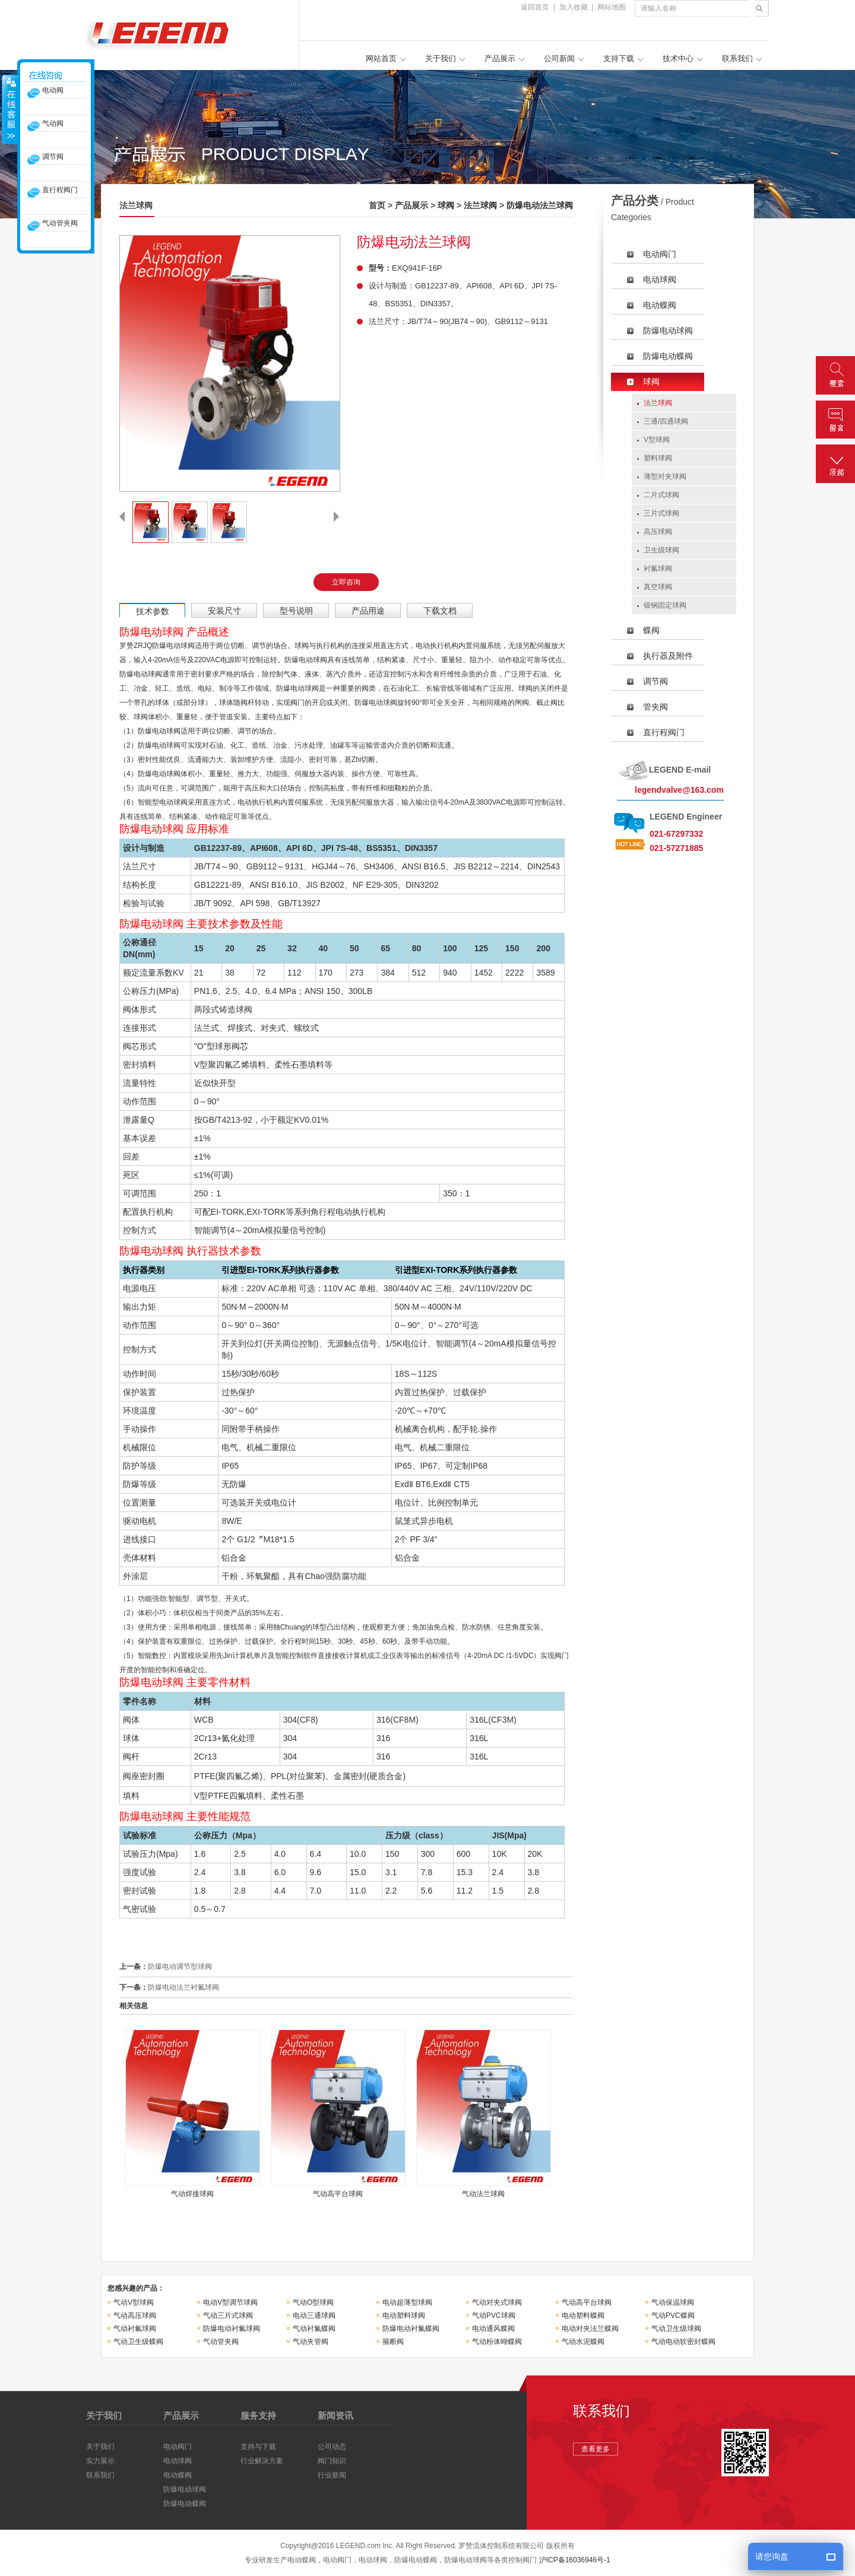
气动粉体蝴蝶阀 (497, 2341)
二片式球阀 (661, 495)
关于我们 (440, 58)
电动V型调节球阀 (230, 2302)
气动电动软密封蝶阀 (683, 2341)
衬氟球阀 (658, 568)
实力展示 (100, 2461)
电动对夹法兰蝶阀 (590, 2328)
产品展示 (499, 58)
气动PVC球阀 (493, 2315)
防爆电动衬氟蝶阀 (410, 2328)
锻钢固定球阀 (665, 605)
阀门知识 (332, 2461)
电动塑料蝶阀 (583, 2315)
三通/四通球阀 (666, 421)
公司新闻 (559, 58)
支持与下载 (258, 2446)
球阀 (446, 205)
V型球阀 (657, 440)
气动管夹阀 (221, 2341)
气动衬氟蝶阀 (314, 2328)
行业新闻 (332, 2475)
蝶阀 (651, 630)
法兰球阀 (480, 205)
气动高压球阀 (134, 2315)
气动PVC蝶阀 (673, 2315)
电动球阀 (659, 279)
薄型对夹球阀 (665, 476)
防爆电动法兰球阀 (539, 205)
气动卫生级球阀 (676, 2328)
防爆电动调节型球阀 (180, 1966)
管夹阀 (655, 707)
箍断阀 (393, 2341)
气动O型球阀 (313, 2302)
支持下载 (618, 58)
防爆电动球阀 (668, 330)
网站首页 (381, 58)
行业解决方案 (261, 2461)
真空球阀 (658, 587)
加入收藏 (573, 7)
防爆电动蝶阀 (668, 356)
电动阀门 (659, 254)
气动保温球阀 (672, 2302)
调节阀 (655, 681)
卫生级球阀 (661, 550)
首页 (377, 205)
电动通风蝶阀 (493, 2328)
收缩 (10, 109)
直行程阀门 (664, 732)
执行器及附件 (668, 655)
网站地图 (611, 7)
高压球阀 (658, 532)
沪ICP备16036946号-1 (574, 2560)
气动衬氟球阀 (134, 2328)
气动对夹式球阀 (497, 2302)
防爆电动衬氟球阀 (231, 2328)
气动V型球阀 (133, 2302)
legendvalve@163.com (679, 790)
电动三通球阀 (314, 2315)
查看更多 (595, 2449)
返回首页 (535, 7)
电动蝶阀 (659, 305)
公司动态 (332, 2446)
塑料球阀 (658, 458)
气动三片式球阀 (228, 2315)
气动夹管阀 (310, 2341)
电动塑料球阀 (403, 2315)
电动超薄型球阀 (407, 2302)
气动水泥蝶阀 (583, 2341)
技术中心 (678, 58)
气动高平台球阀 (587, 2302)
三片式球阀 (661, 513)
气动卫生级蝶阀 (138, 2341)
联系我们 (737, 58)
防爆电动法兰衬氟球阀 (183, 1987)
